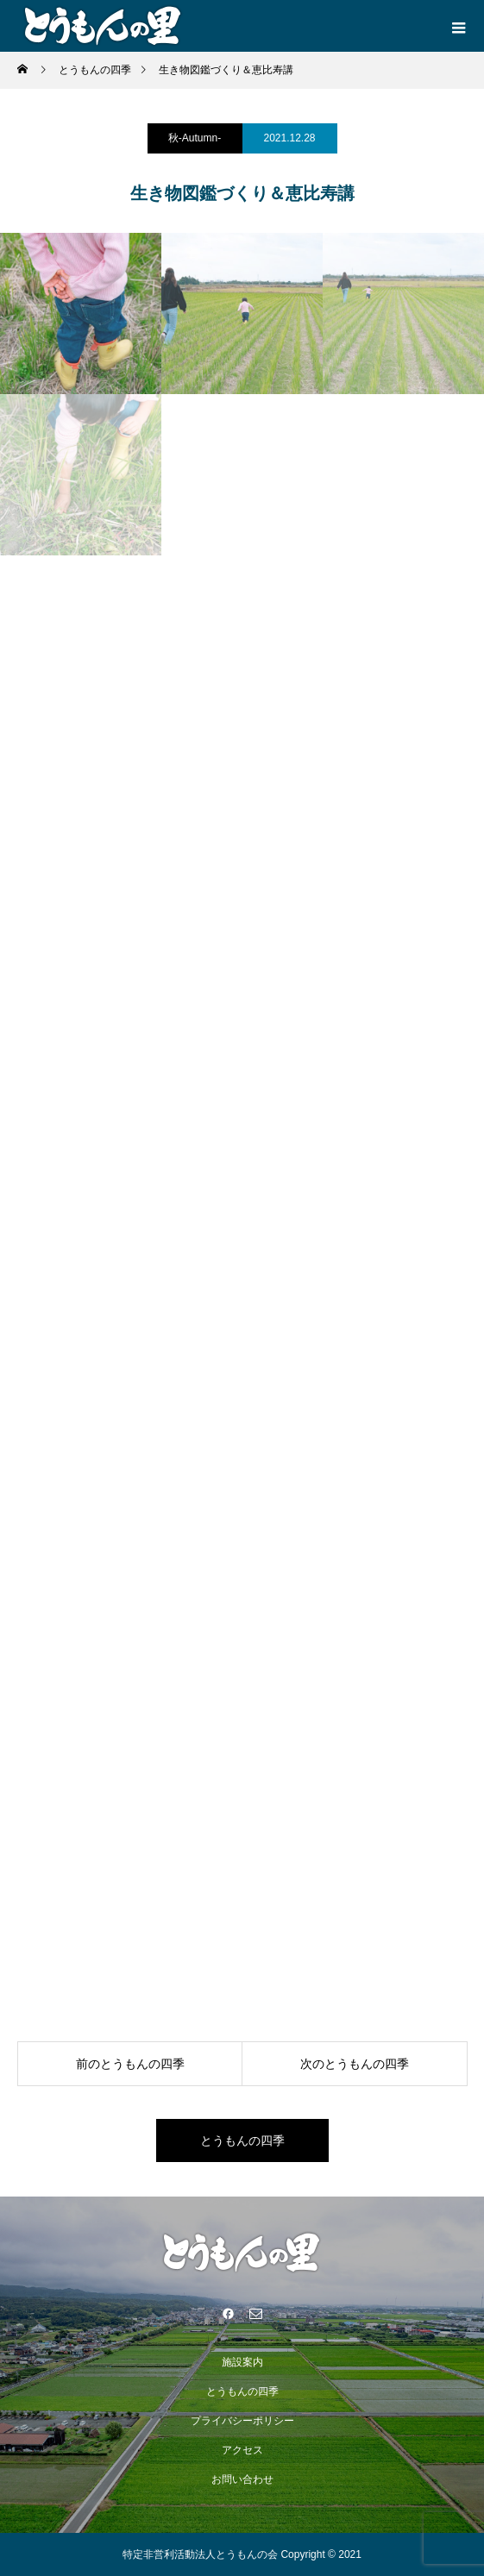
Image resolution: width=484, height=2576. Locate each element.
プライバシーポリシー (242, 2421)
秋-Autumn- (194, 138)
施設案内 (242, 2362)
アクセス (242, 2450)
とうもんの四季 (242, 2140)
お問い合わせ (242, 2479)
